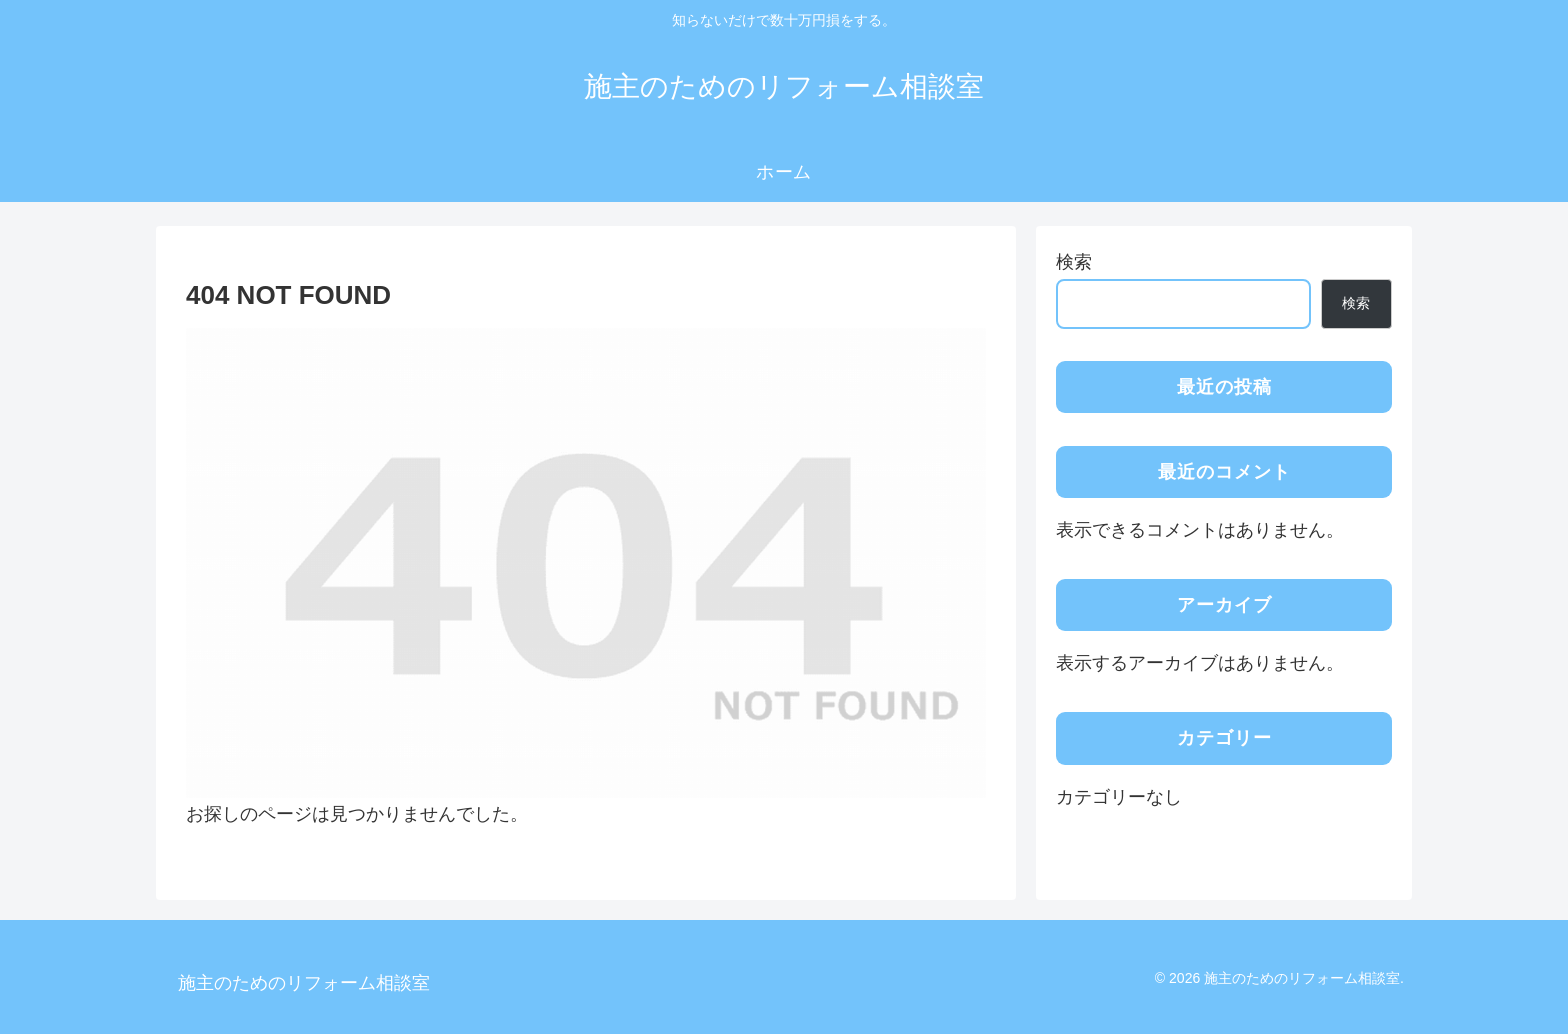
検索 (1074, 262)
